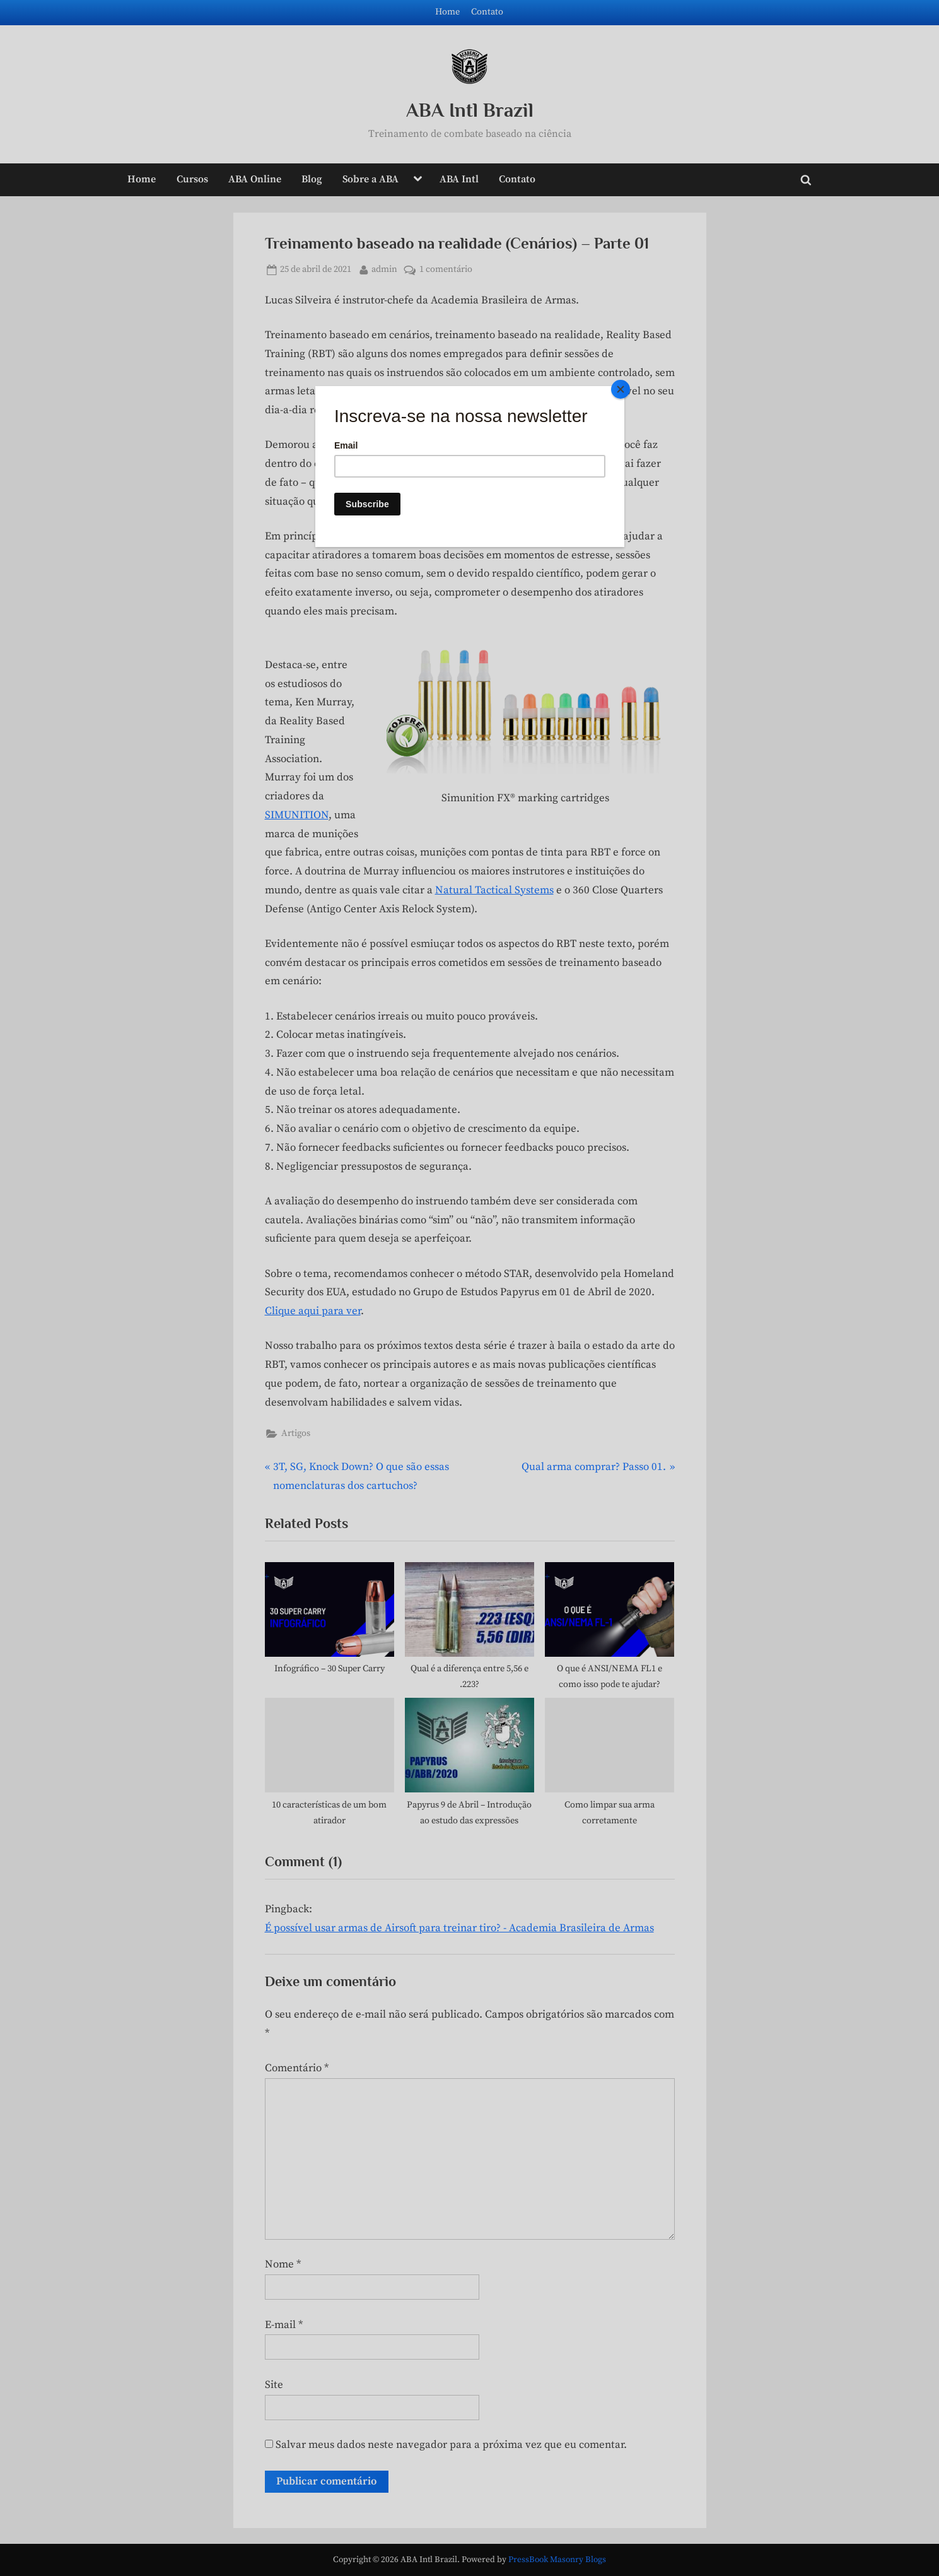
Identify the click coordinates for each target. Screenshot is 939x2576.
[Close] (621, 389)
